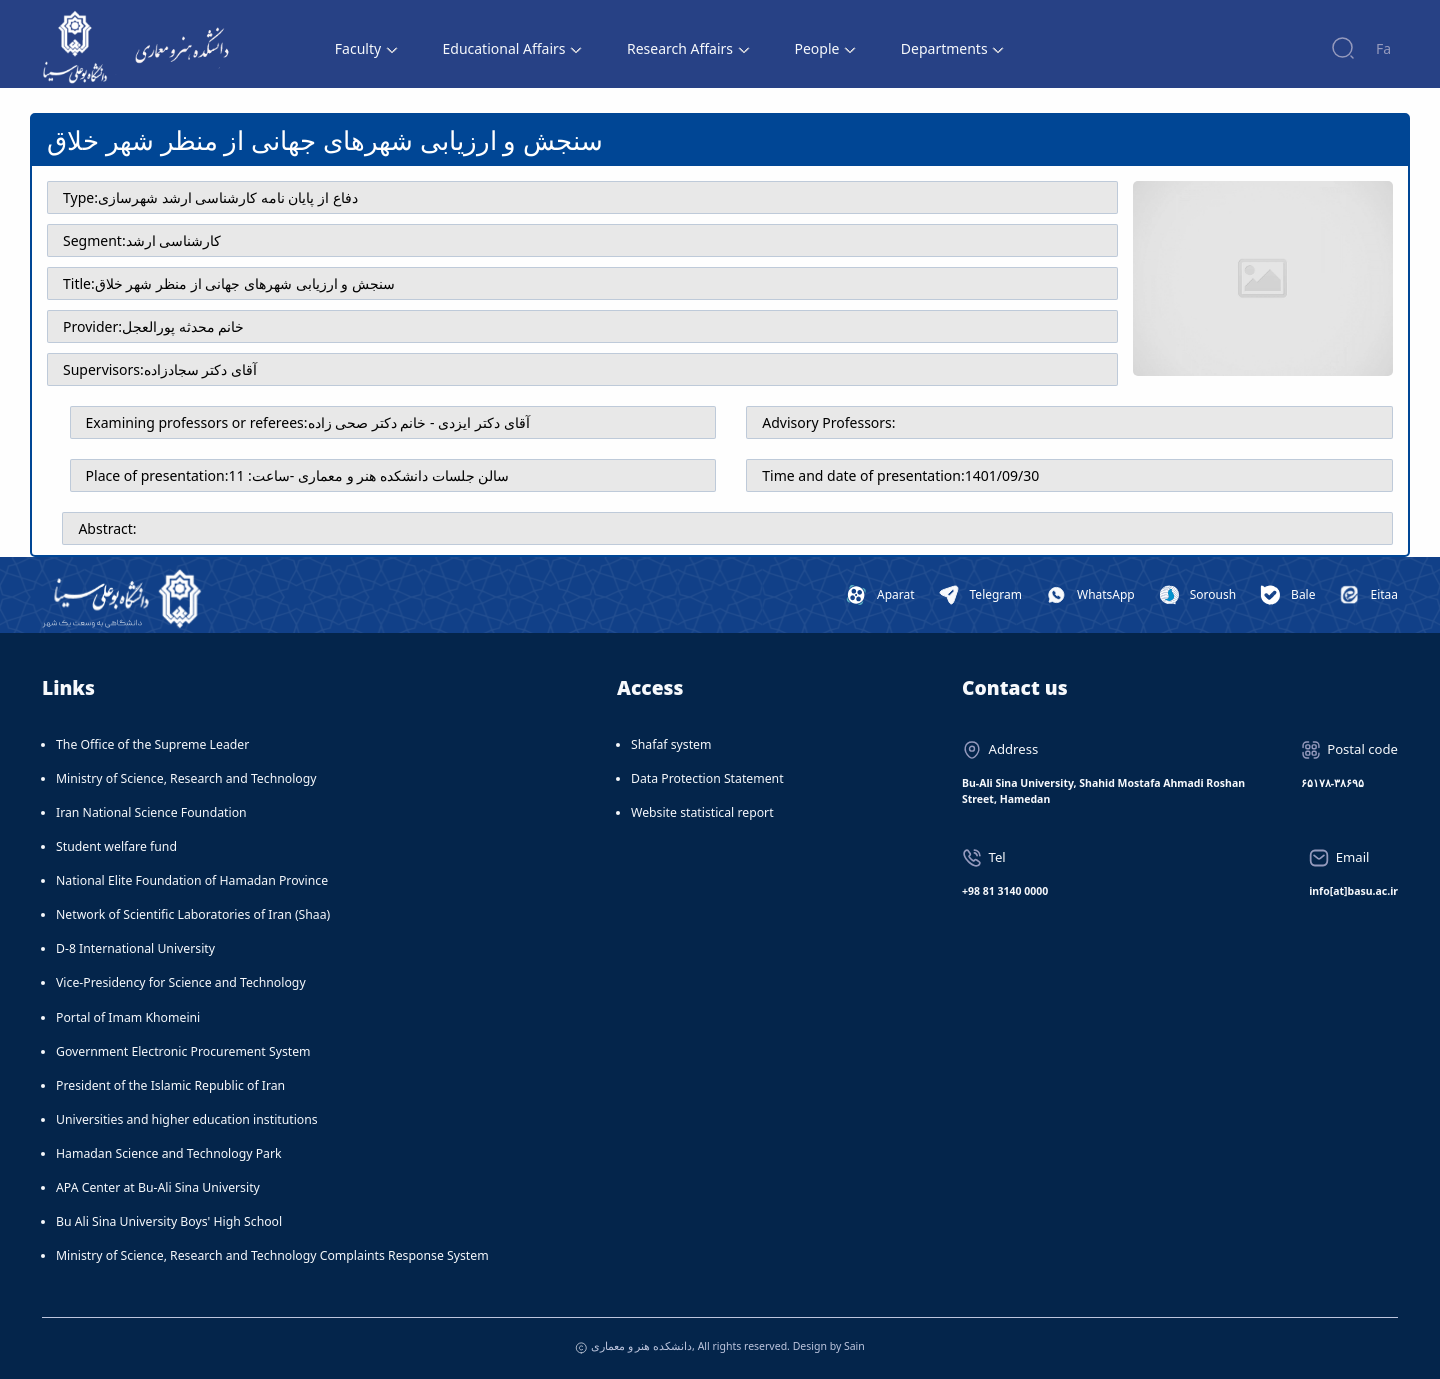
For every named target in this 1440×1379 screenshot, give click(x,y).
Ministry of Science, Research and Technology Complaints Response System (272, 1255)
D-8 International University (135, 948)
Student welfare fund (116, 846)
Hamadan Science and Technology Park (169, 1153)
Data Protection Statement (707, 778)
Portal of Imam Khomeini (128, 1017)
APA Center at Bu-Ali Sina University (158, 1187)
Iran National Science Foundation (151, 812)
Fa (1383, 48)
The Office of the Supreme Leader (152, 744)
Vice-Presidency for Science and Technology (181, 982)
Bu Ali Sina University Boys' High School (169, 1221)
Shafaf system (671, 744)
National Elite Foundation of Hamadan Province (192, 880)
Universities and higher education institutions (187, 1119)
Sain (854, 1346)
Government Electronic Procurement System (183, 1051)
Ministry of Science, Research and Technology (186, 778)
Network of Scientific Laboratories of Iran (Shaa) (193, 914)
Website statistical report (702, 812)
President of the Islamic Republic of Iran (170, 1085)
